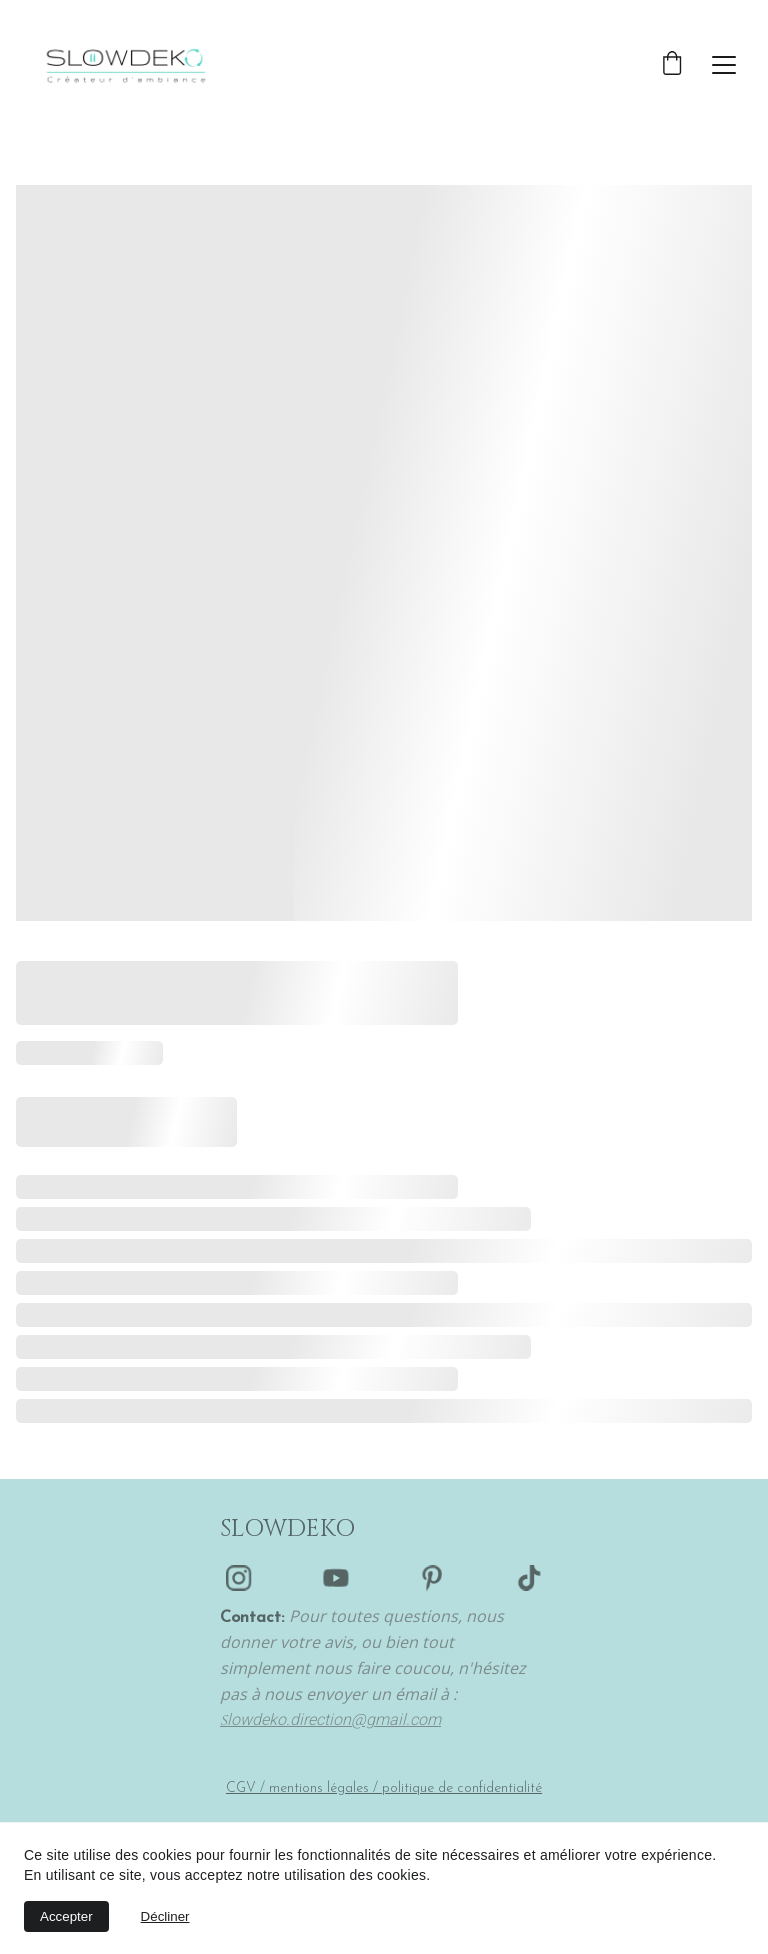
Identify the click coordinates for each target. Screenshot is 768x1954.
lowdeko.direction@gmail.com (334, 1719)
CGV (241, 1788)
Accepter (66, 1916)
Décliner (165, 1916)
